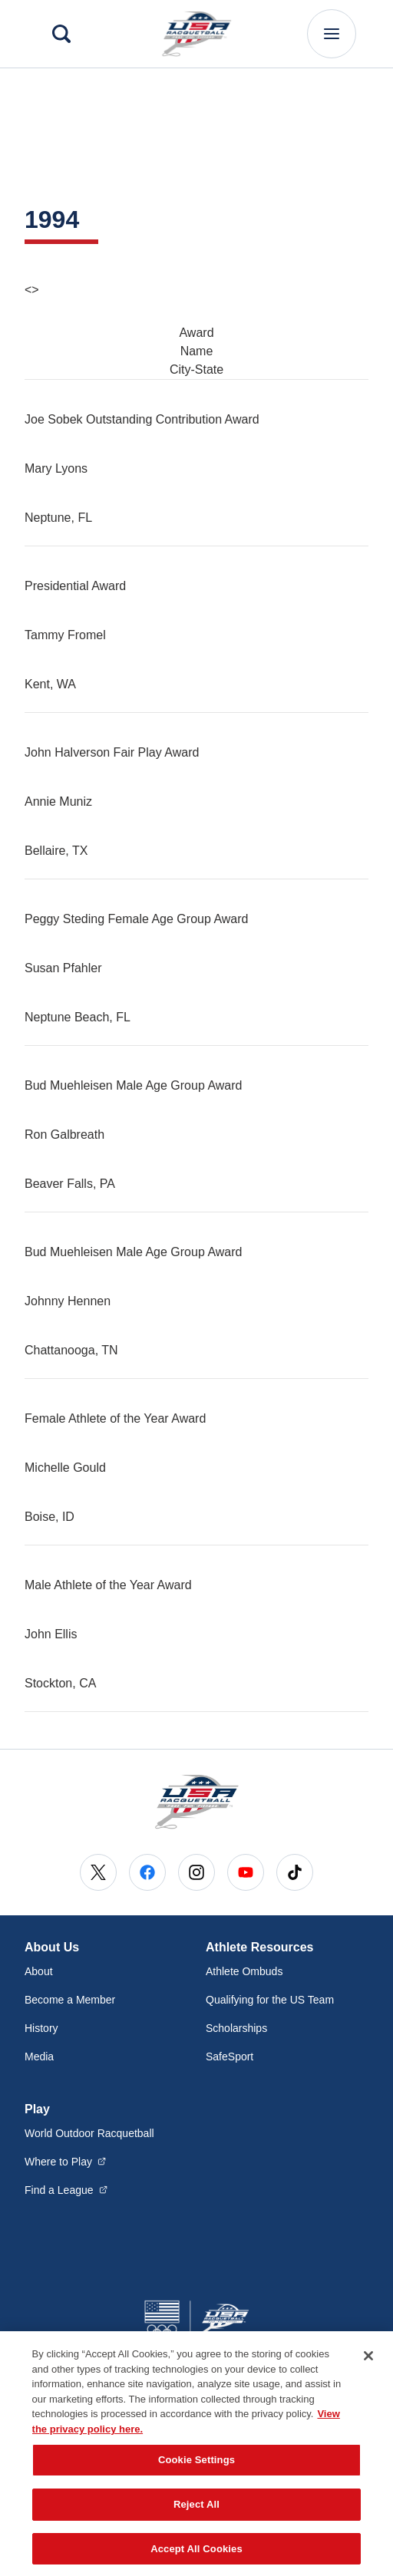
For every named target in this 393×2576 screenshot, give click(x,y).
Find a (66, 2189)
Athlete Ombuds (244, 1971)
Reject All (196, 2522)
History (41, 2028)
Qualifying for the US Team (270, 2000)
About (39, 1971)
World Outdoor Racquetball (89, 2133)
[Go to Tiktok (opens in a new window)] (294, 1872)
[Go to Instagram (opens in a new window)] (196, 1872)
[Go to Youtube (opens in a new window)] (245, 1872)
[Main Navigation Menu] (331, 33)
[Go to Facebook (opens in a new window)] (147, 1872)
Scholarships (236, 2028)
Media (39, 2056)
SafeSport (229, 2056)
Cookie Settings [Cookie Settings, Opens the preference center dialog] (196, 2478)
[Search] (61, 33)
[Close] (368, 2374)
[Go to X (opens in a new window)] (98, 1872)
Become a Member (70, 2000)
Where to (65, 2161)
